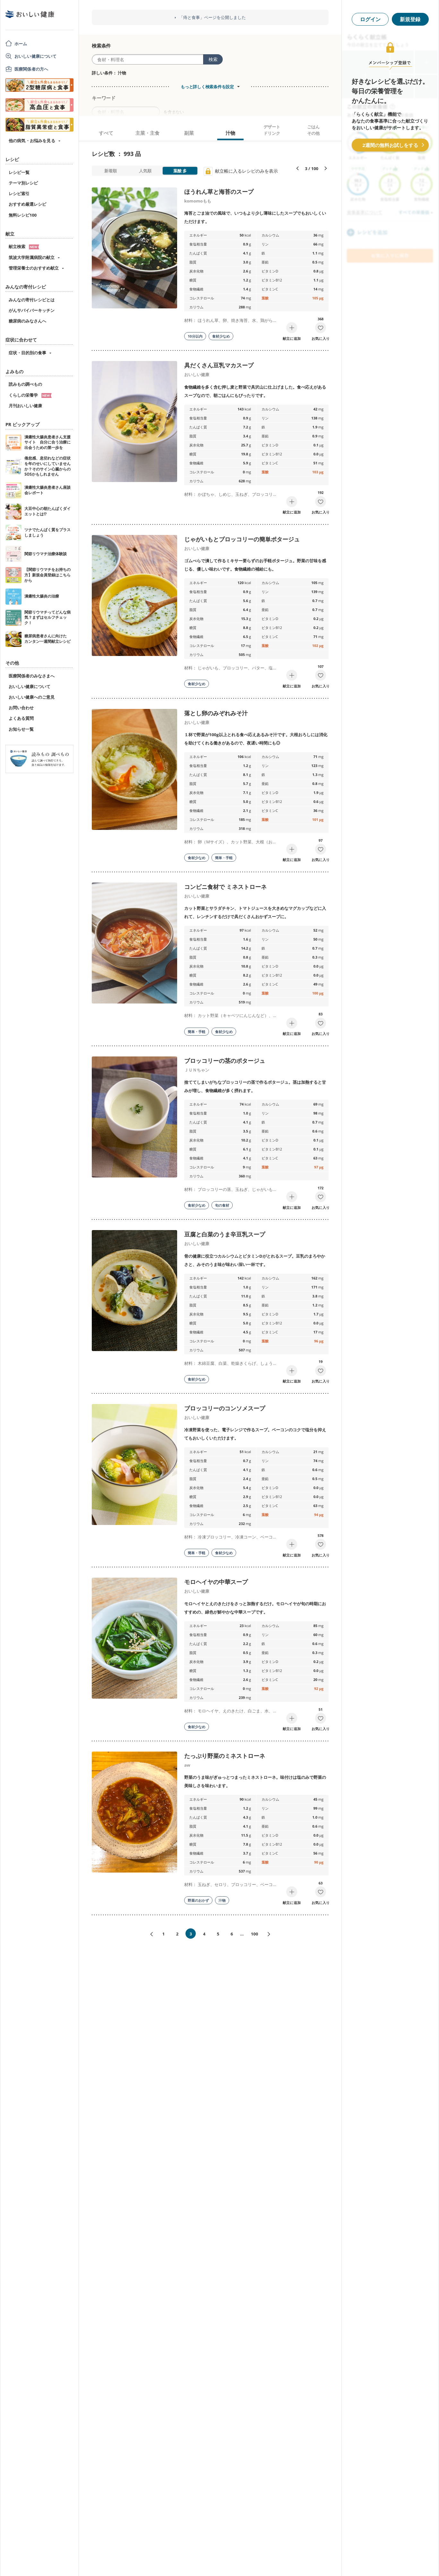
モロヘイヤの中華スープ (216, 1582)
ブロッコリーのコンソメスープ (224, 1408)
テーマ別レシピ (23, 183)
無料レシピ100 (23, 215)
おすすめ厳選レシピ (27, 204)
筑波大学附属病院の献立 (32, 257)
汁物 (222, 1900)
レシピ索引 (19, 193)
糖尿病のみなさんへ (27, 321)
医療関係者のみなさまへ (32, 676)
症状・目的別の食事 (27, 353)
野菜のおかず (198, 1900)
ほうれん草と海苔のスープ (219, 191)
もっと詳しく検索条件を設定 (207, 87)
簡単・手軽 (224, 857)
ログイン (370, 19)
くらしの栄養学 (30, 395)
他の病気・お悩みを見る (32, 140)
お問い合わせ (21, 708)
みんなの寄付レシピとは (32, 300)
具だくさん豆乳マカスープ (219, 365)
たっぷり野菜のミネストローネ (224, 1756)
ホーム (20, 44)
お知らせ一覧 (21, 729)
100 (254, 1934)
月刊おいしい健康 (25, 406)
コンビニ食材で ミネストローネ (225, 887)
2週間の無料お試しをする (390, 145)
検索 (213, 59)
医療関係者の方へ (31, 69)
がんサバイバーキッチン (32, 310)
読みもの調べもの (25, 384)
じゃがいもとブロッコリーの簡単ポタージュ (242, 539)
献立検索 (24, 246)
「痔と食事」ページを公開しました (212, 17)
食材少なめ (221, 336)
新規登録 (410, 19)
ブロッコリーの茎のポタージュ (224, 1060)
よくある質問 (21, 718)
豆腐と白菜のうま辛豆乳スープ (224, 1234)
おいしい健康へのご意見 (32, 697)
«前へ (149, 1934)
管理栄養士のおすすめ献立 (34, 268)
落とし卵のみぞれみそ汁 (216, 713)
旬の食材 (222, 1205)
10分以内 (195, 336)
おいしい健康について (35, 56)
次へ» (271, 1934)
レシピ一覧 (19, 172)
